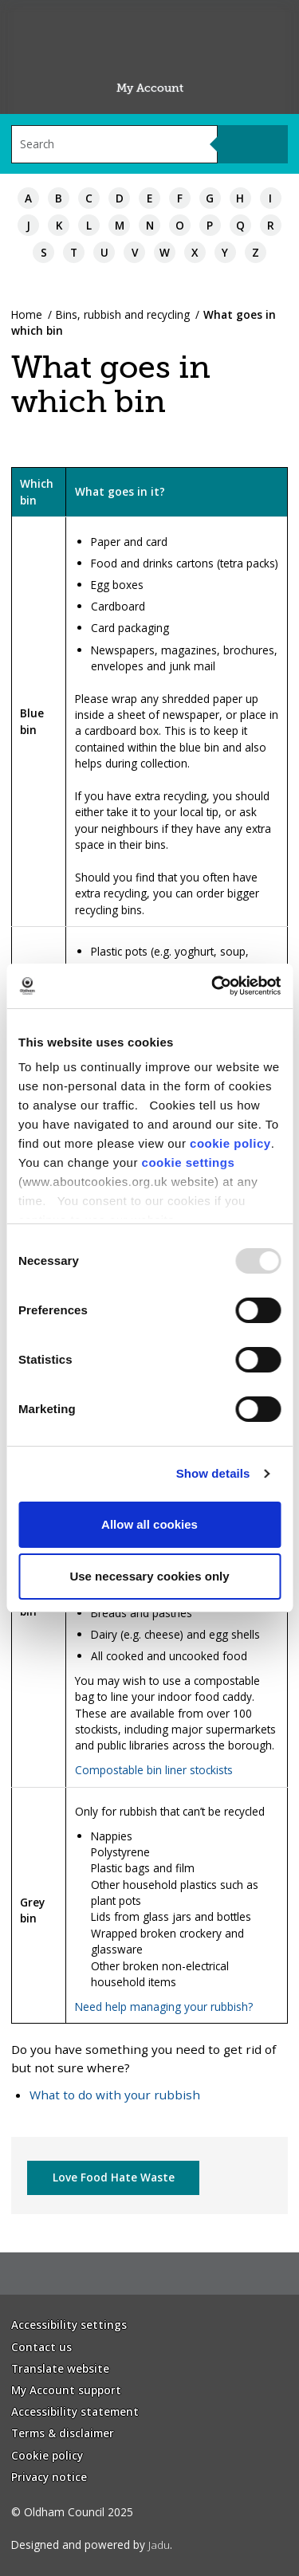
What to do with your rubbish (115, 2095)
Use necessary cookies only (149, 1576)
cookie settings (188, 1162)
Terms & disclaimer (62, 2433)
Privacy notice (49, 2476)
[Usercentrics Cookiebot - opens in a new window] (213, 986)
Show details (213, 1473)
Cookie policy (47, 2455)
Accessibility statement (75, 2411)
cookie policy (230, 1143)
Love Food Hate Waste (114, 2177)
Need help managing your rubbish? (164, 2006)
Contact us (41, 2346)
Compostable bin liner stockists (154, 1769)
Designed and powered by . (91, 2544)
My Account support (66, 2389)
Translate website (60, 2368)
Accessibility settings (69, 2324)
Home (26, 314)
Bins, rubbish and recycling (123, 314)
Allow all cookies (149, 1524)
